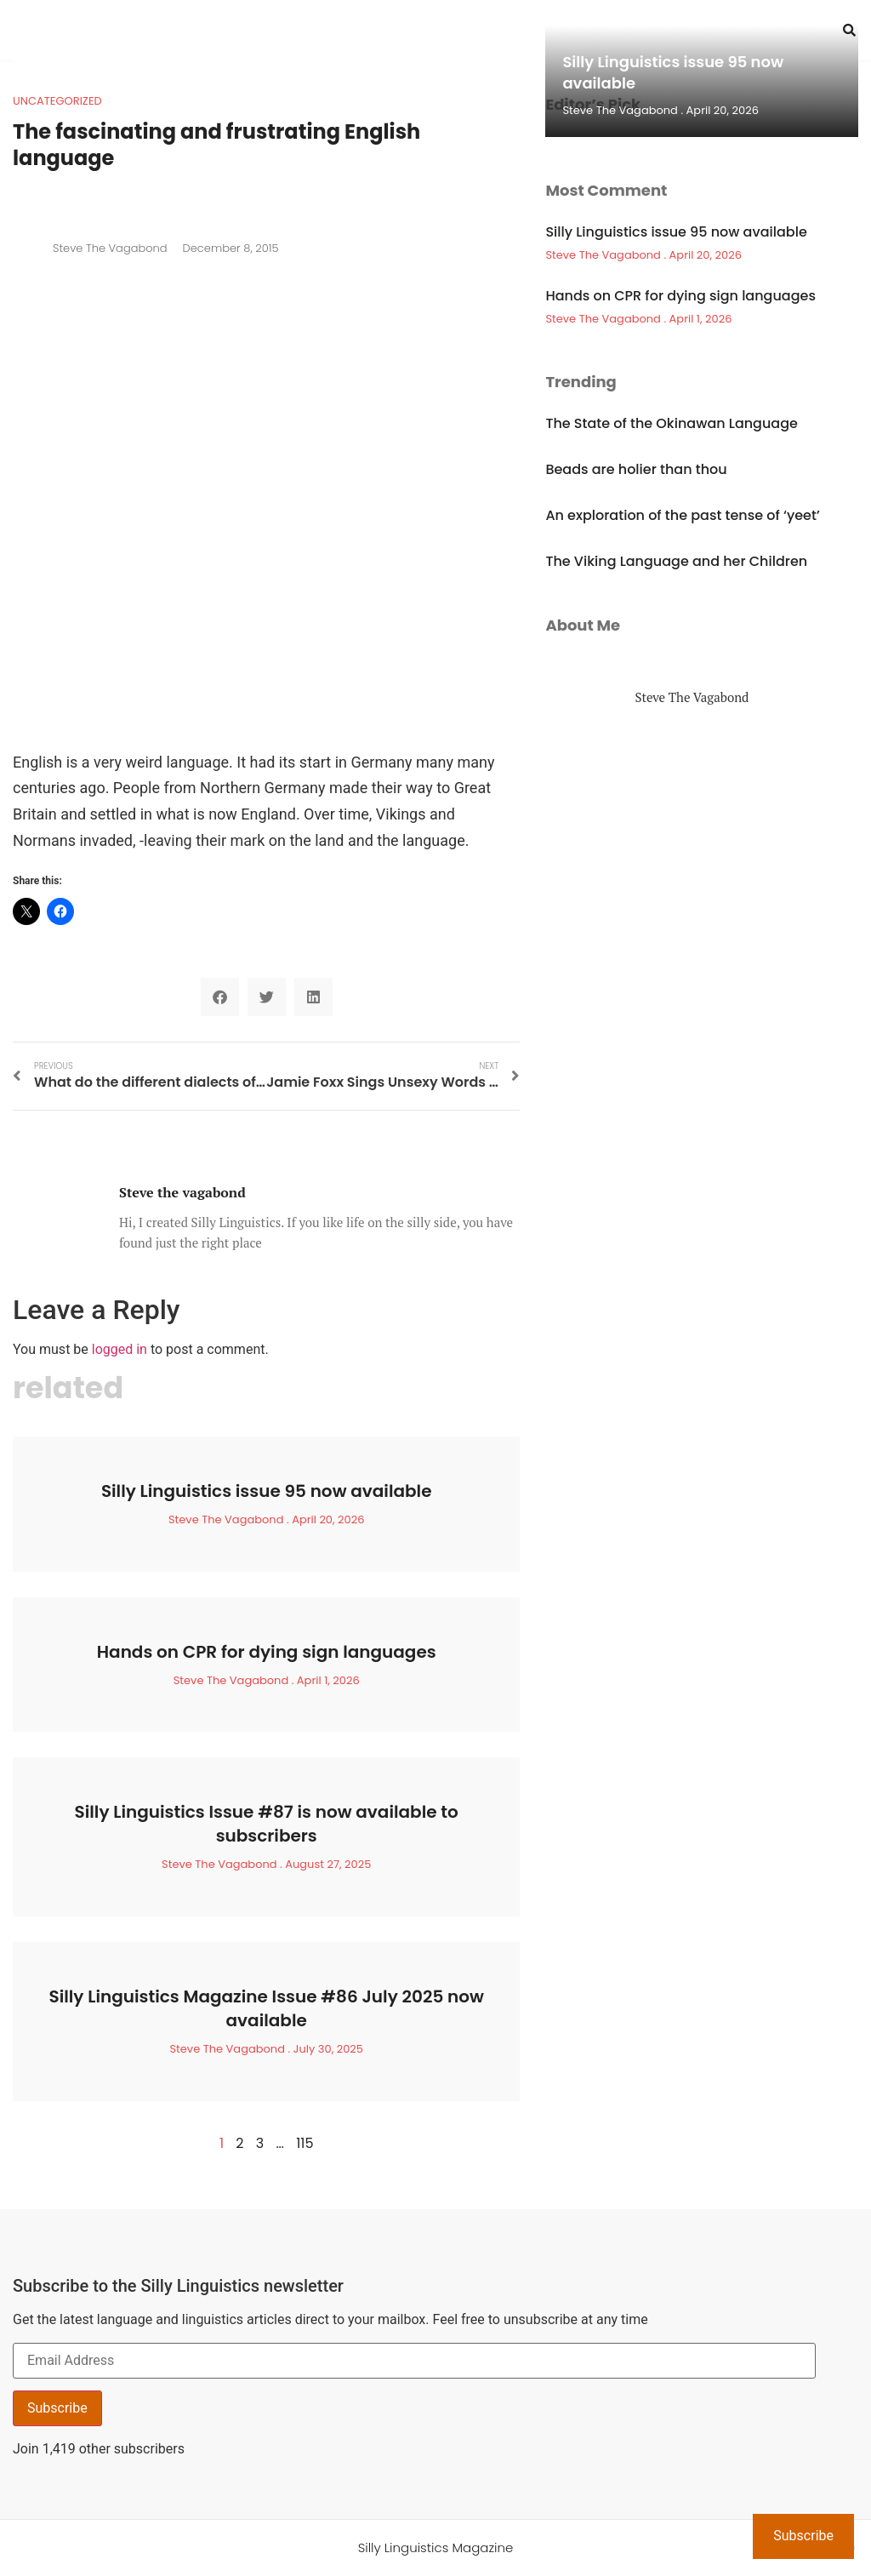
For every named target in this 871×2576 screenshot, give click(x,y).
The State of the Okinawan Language (671, 423)
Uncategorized (57, 101)
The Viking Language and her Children (676, 561)
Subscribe (57, 2408)
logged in (119, 1349)
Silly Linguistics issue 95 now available (266, 1491)
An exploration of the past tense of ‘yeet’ (682, 515)
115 (304, 2143)
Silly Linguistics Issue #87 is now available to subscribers (266, 1824)
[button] (220, 997)
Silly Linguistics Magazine (436, 2547)
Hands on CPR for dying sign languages (266, 1652)
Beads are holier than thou (635, 469)
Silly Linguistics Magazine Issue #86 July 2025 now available (265, 2008)
